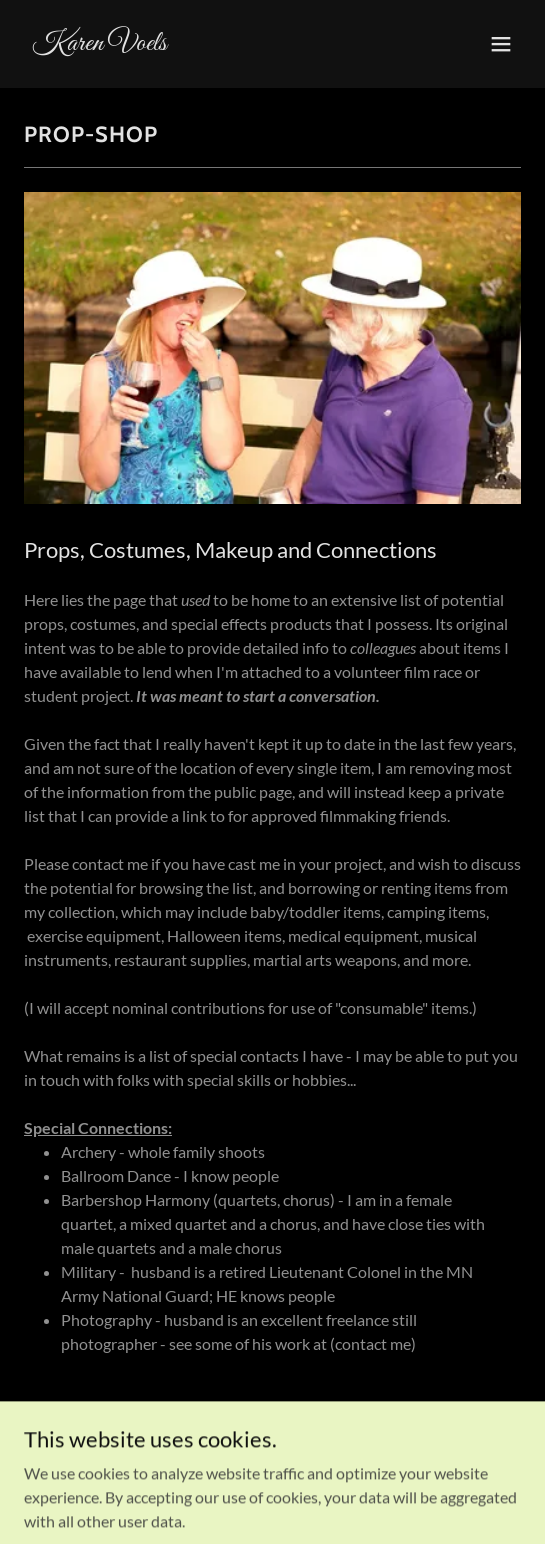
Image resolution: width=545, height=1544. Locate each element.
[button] (501, 44)
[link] (198, 43)
